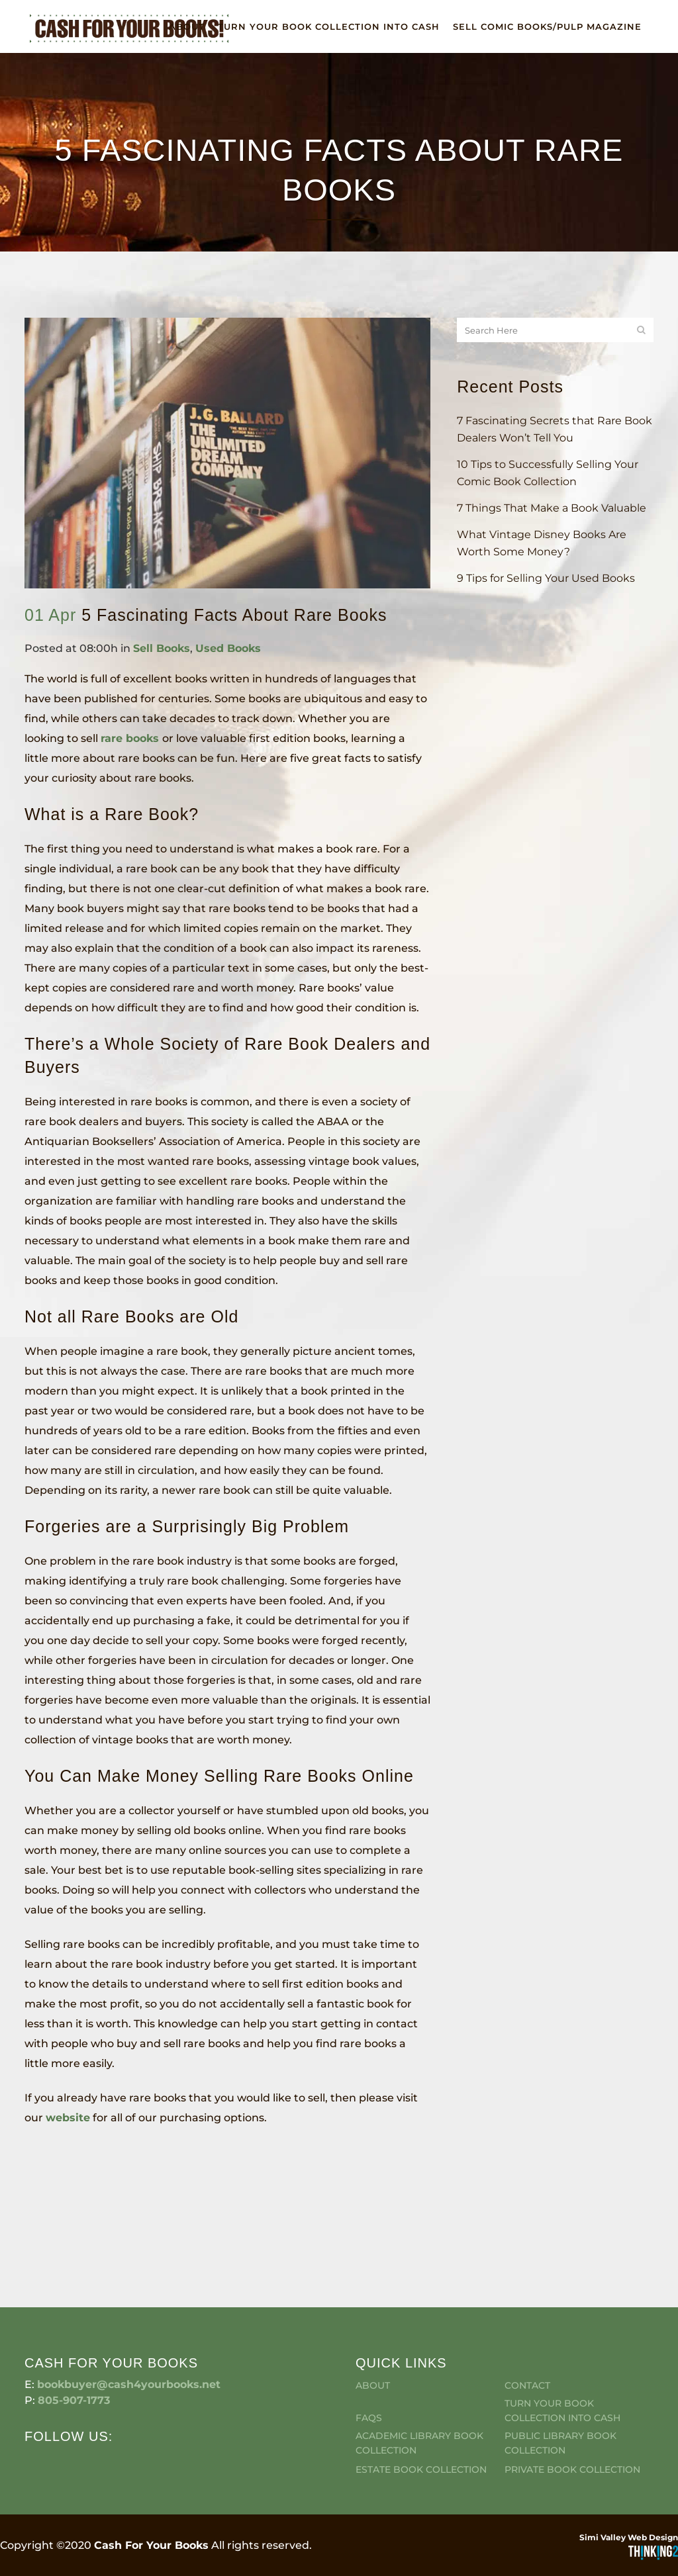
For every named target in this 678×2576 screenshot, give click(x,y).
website (68, 2117)
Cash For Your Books (151, 2466)
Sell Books (161, 648)
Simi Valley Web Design (628, 2458)
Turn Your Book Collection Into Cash (562, 2332)
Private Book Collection (572, 2391)
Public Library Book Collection (560, 2364)
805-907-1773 (74, 2321)
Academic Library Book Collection (419, 2364)
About (373, 2307)
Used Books (228, 648)
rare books (131, 738)
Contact (527, 2307)
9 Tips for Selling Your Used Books (546, 578)
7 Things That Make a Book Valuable (551, 508)
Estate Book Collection (421, 2391)
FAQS (369, 2339)
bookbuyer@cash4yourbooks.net (128, 2305)
